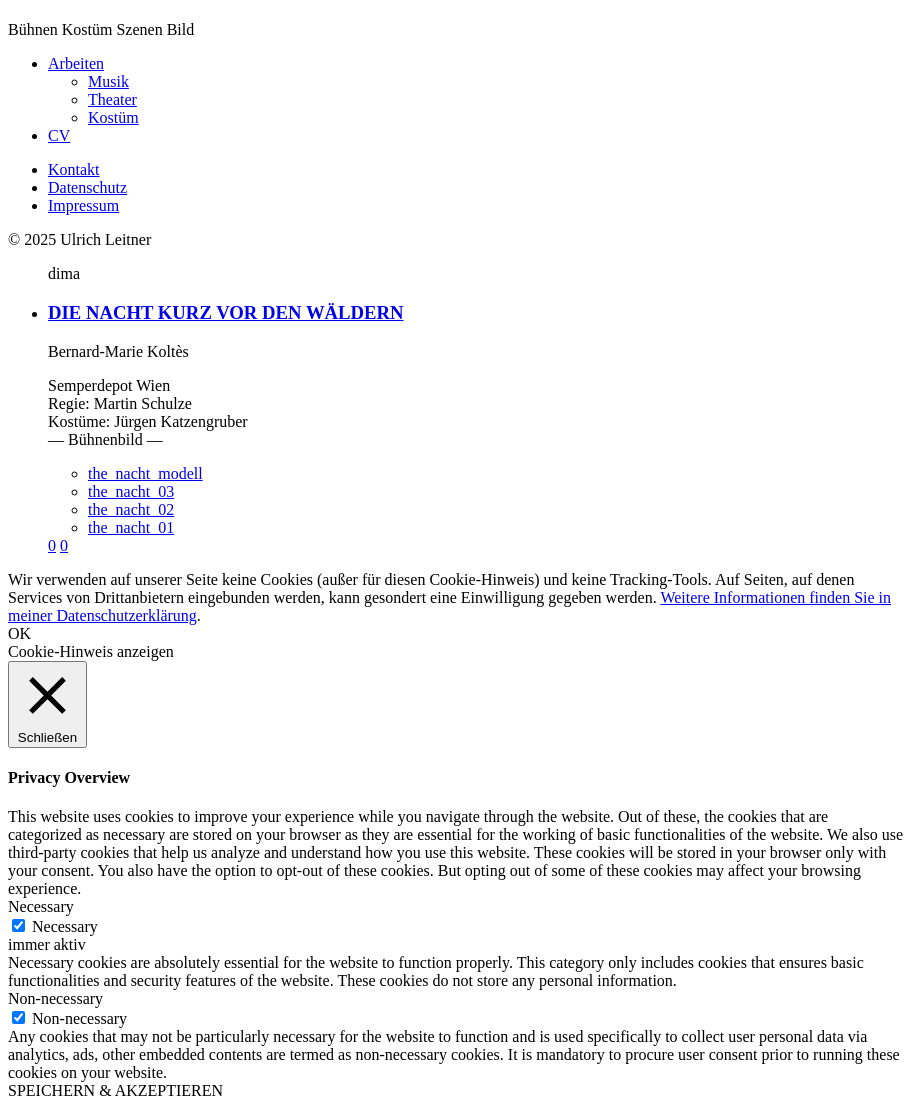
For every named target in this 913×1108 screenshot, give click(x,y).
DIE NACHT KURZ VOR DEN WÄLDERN (226, 312)
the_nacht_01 (131, 527)
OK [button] (19, 633)
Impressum (83, 205)
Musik (108, 81)
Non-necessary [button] (55, 998)
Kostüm (113, 117)
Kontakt (74, 169)
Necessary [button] (41, 906)
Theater (112, 99)
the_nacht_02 (131, 509)
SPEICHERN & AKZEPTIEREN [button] (115, 1090)
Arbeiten (76, 63)
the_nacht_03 (131, 491)
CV (59, 135)
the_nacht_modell (145, 473)
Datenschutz (87, 187)
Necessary (65, 926)
